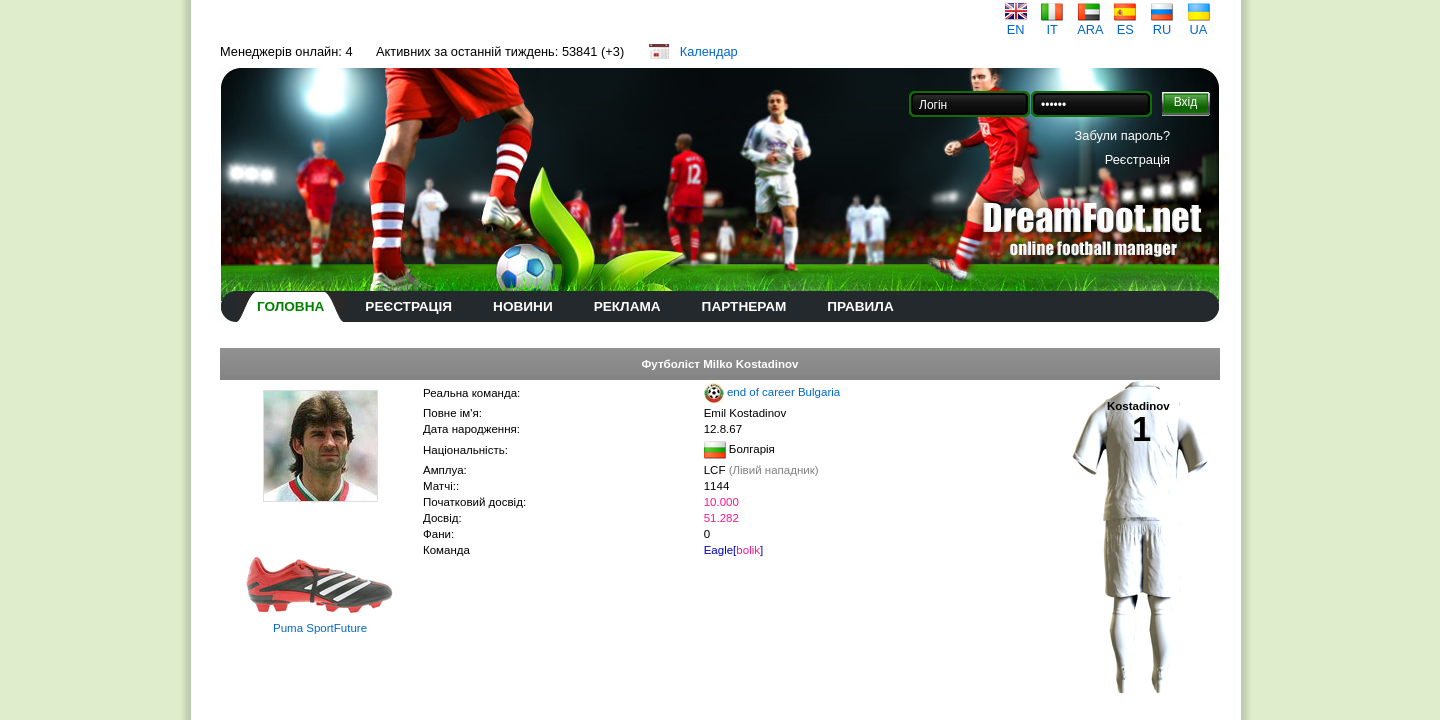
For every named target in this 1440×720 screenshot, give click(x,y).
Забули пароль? (1122, 135)
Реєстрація (1137, 159)
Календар (709, 51)
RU (1162, 23)
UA (1199, 23)
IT (1052, 23)
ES (1125, 23)
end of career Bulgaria (783, 392)
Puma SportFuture (320, 628)
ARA (1090, 23)
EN (1016, 23)
